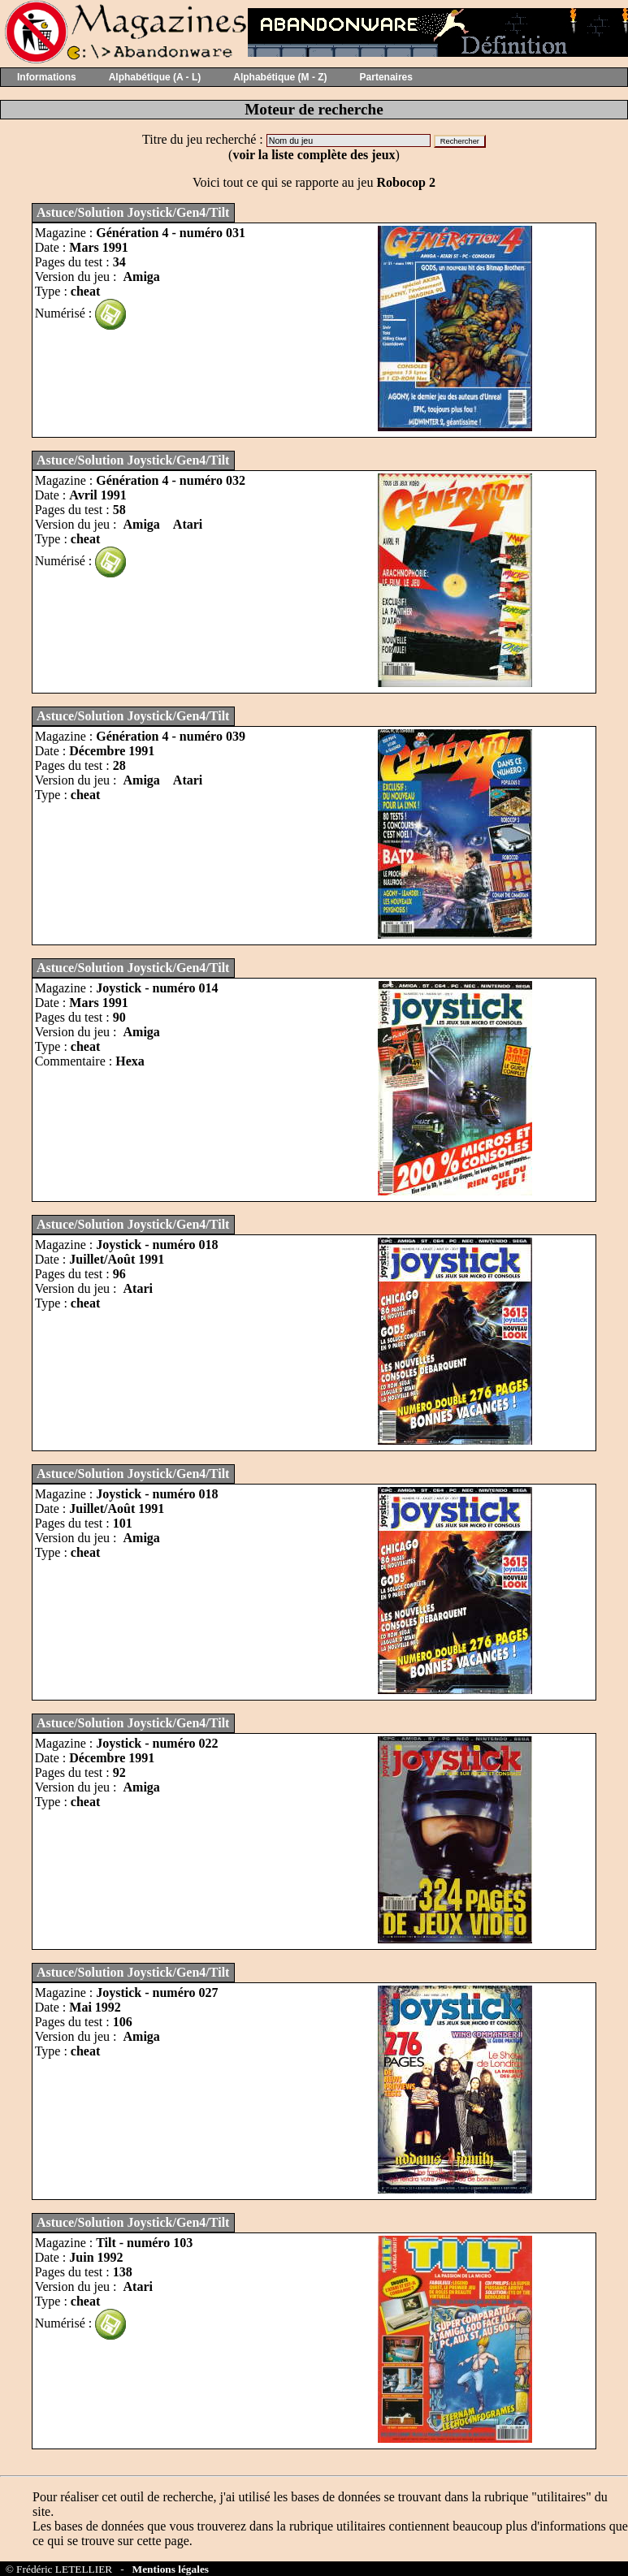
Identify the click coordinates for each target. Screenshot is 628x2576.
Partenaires (386, 77)
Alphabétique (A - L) (155, 77)
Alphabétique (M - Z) (280, 77)
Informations (46, 77)
